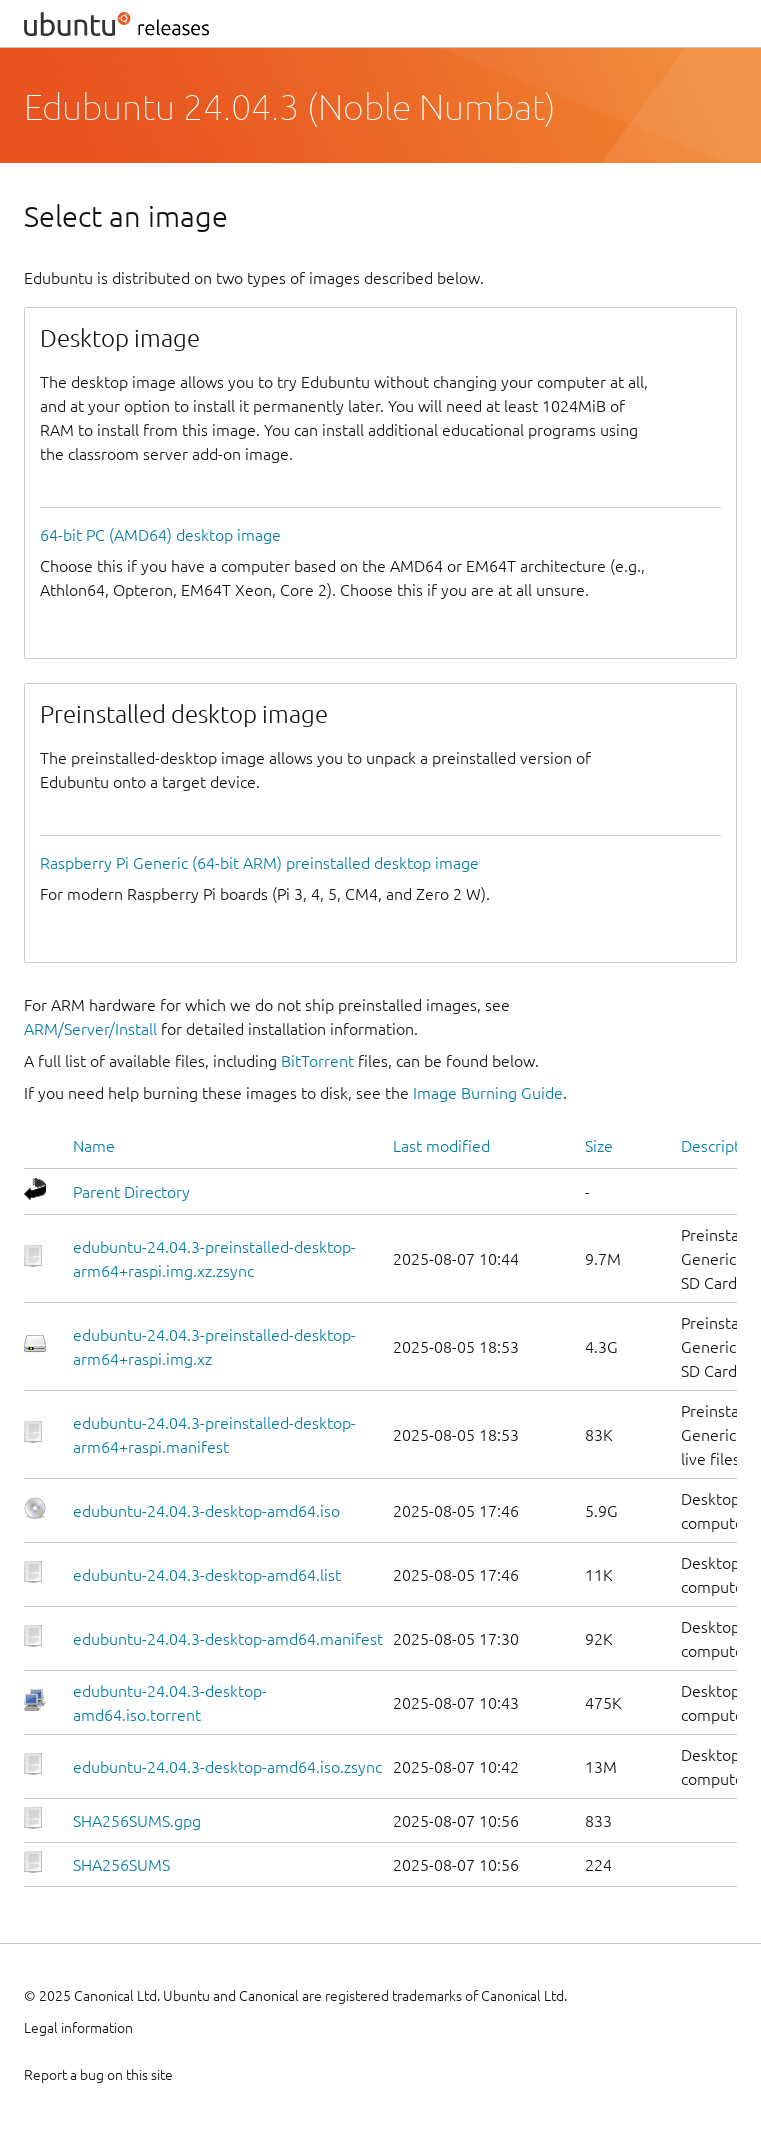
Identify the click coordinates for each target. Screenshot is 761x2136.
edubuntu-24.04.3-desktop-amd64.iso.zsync (227, 1767)
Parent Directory (131, 1192)
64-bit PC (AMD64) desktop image (160, 535)
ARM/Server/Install (90, 1029)
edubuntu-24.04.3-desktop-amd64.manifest (228, 1639)
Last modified (441, 1146)
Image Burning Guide (488, 1093)
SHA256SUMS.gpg (137, 1821)
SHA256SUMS (121, 1865)
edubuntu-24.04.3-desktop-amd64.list (207, 1575)
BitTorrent (317, 1061)
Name (94, 1146)
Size (599, 1146)
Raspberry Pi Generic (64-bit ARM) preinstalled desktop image (259, 863)
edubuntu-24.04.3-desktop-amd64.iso (206, 1511)
